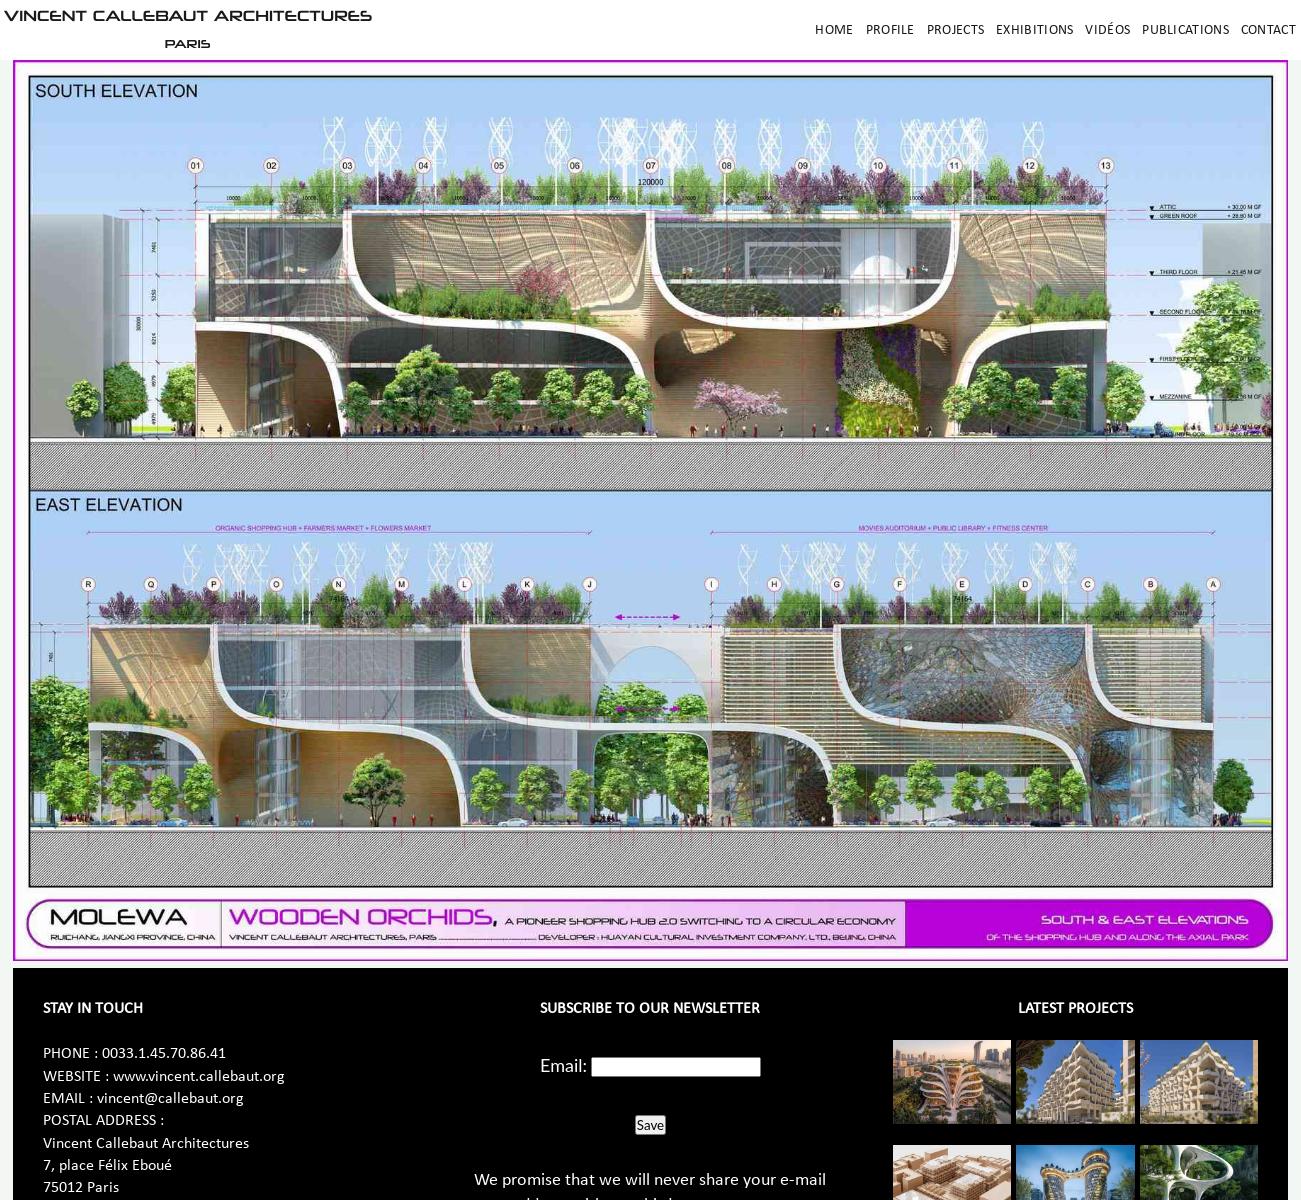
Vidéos (1107, 30)
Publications (1185, 30)
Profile (890, 30)
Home (834, 30)
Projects (955, 30)
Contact (1268, 30)
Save (650, 1125)
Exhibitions (1034, 30)
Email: (563, 1065)
